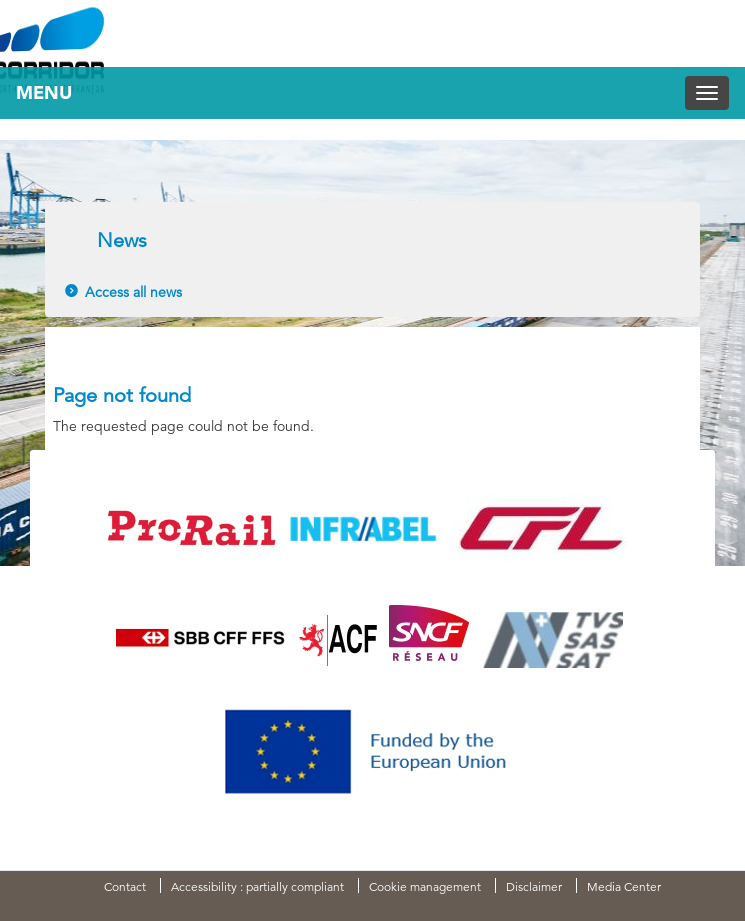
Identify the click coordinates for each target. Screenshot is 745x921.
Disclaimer (534, 886)
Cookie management (425, 886)
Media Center (624, 886)
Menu (44, 92)
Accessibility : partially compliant (257, 886)
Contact (125, 886)
